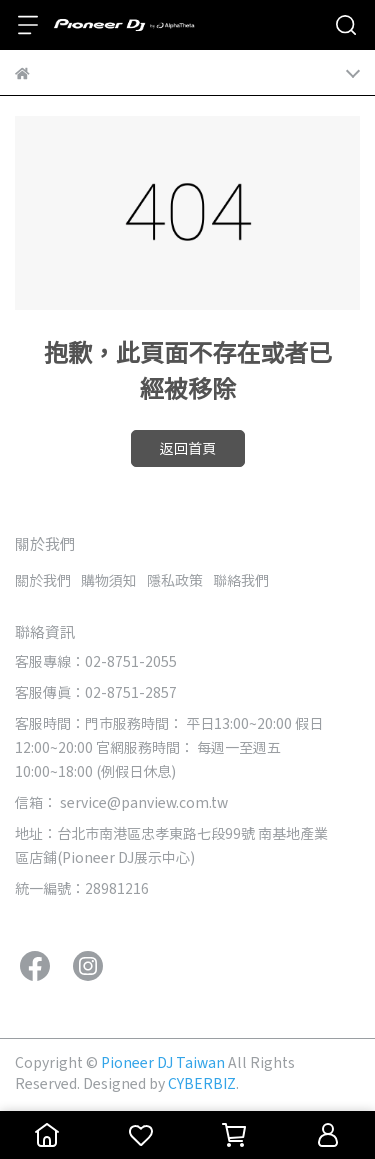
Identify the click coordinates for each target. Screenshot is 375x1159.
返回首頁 (188, 448)
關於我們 (43, 580)
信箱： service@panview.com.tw (121, 802)
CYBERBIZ (202, 1083)
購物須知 (109, 580)
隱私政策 (175, 580)
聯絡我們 (241, 580)
